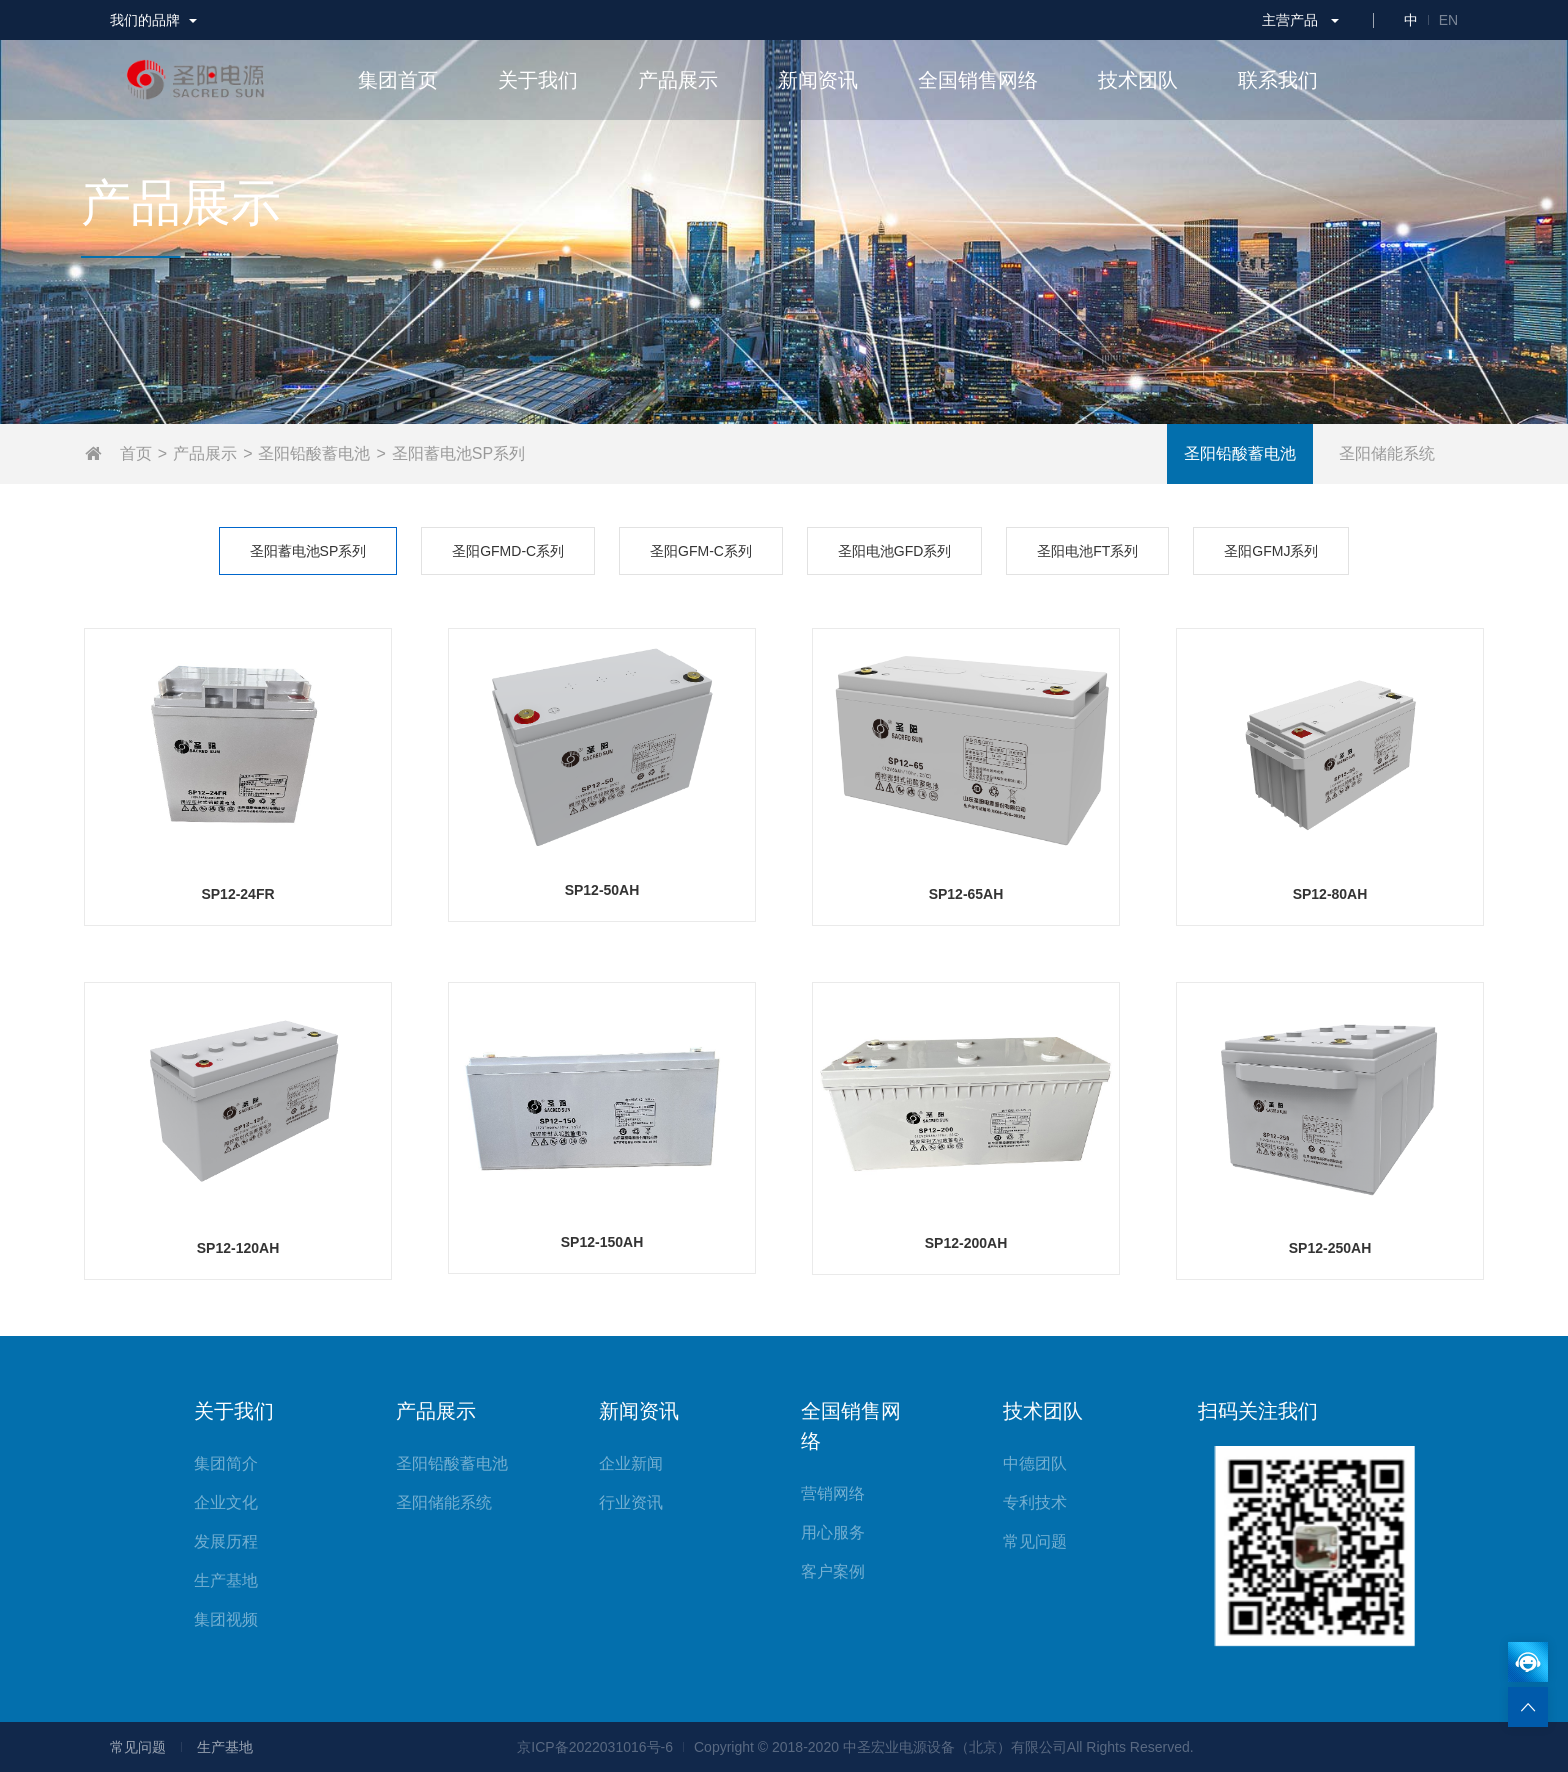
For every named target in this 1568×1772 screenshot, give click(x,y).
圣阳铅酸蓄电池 (314, 453)
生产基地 (226, 1580)
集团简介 (226, 1463)
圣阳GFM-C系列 (701, 551)
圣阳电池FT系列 (1087, 551)
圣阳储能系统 (1387, 453)
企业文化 (226, 1502)
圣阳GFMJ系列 (1271, 551)
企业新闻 (631, 1463)
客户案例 (833, 1571)
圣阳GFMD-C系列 (508, 551)
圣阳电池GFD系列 (895, 551)
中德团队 (1035, 1463)
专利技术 (1035, 1502)
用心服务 (833, 1532)
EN (1448, 20)
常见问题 (1035, 1541)
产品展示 (205, 453)
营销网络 (833, 1493)
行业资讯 (631, 1502)
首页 (136, 453)
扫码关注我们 (1258, 1411)
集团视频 (226, 1619)
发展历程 (226, 1541)
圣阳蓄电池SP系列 (458, 453)
